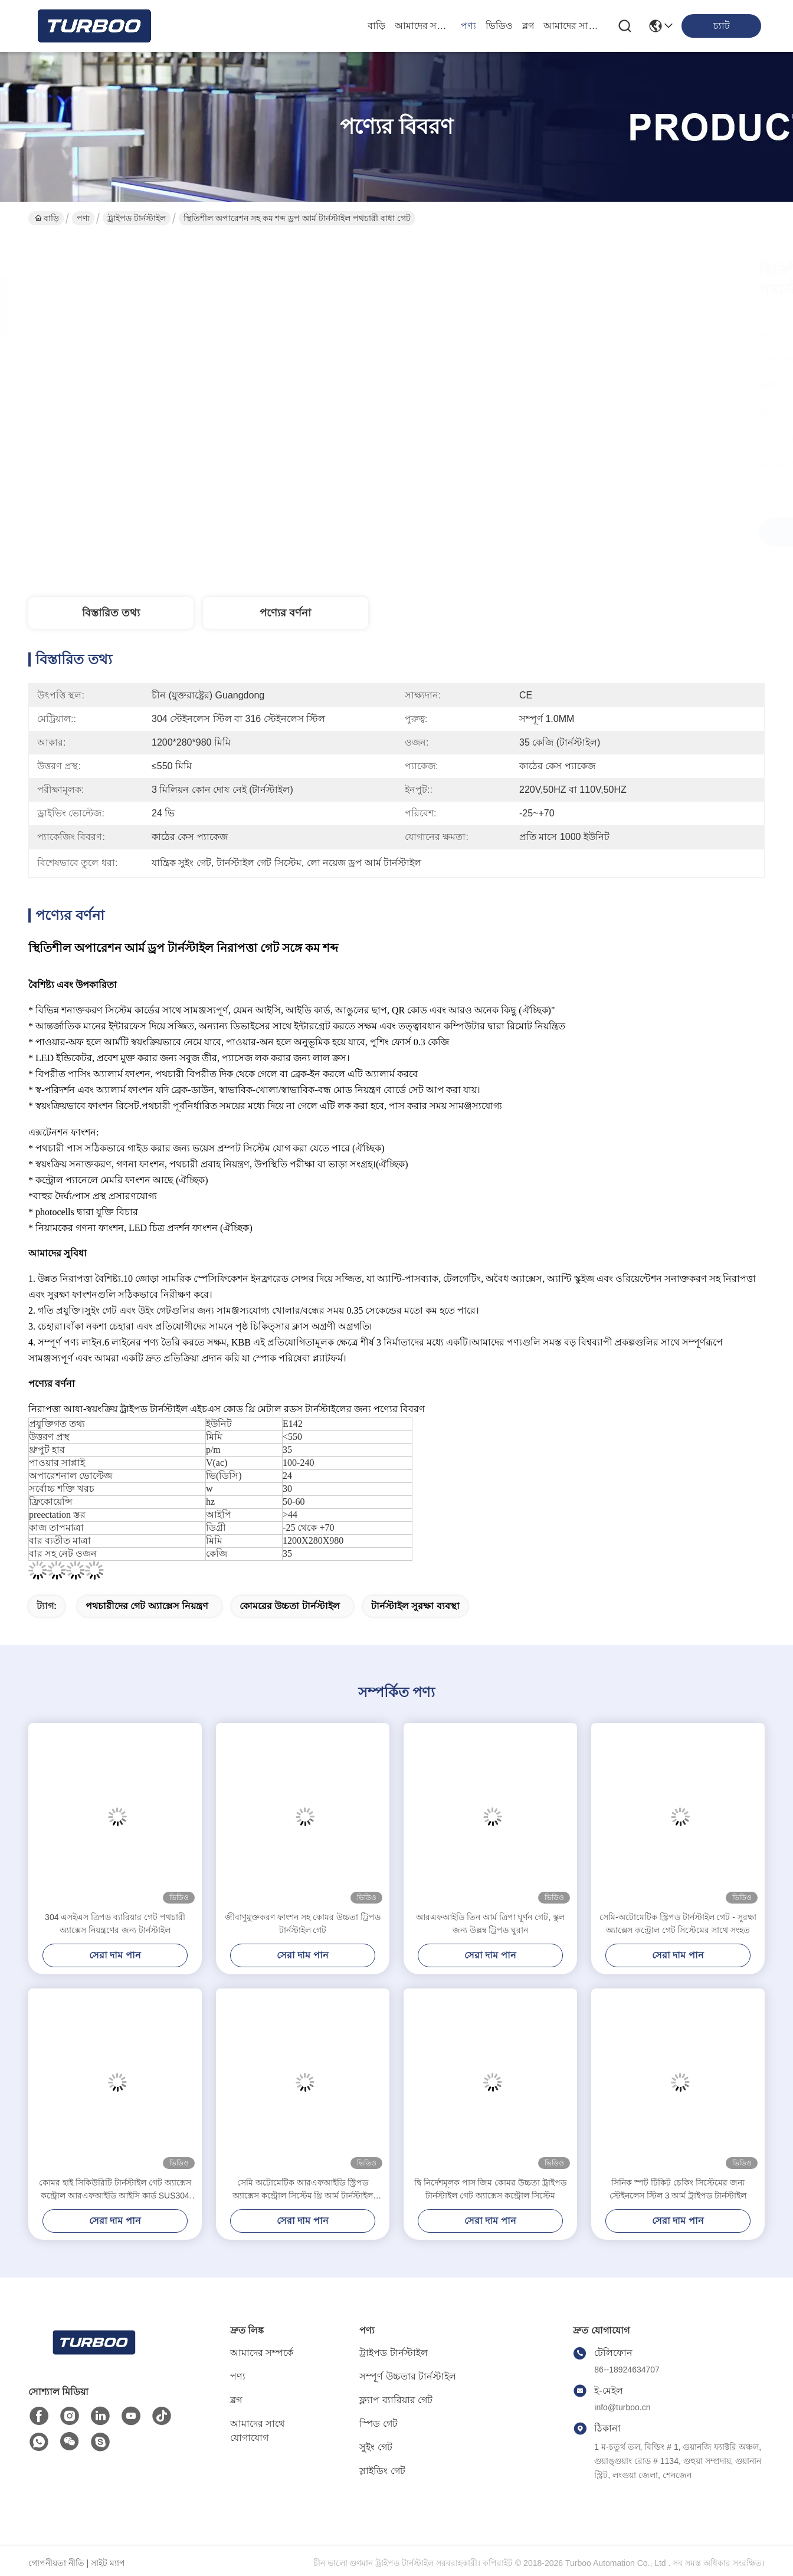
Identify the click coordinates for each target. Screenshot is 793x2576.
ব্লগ (528, 26)
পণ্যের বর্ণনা (285, 613)
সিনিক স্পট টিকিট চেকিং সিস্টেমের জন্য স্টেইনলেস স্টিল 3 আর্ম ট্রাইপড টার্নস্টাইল (678, 2189)
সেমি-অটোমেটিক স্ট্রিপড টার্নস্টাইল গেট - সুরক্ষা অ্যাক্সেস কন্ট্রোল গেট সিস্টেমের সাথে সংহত (677, 1923)
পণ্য (468, 26)
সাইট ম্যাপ (108, 2563)
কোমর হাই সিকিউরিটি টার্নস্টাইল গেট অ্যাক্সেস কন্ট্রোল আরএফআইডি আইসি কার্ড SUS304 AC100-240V (115, 2190)
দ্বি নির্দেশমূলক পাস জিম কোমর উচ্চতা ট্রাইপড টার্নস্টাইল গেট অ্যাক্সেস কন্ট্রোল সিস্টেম (490, 2189)
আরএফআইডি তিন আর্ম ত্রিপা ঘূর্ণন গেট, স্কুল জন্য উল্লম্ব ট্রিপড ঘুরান (490, 1923)
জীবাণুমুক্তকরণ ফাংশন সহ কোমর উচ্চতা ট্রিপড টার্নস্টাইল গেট (302, 1923)
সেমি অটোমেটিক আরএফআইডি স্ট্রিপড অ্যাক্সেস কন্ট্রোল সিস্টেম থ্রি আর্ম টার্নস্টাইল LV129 (302, 2190)
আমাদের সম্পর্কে (423, 26)
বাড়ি (376, 26)
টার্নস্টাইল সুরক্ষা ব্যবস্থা (415, 1606)
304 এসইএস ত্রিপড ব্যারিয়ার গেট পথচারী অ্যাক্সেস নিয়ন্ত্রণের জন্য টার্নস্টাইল (115, 1923)
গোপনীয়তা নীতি (56, 2563)
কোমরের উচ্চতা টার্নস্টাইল (290, 1606)
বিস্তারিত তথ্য (111, 613)
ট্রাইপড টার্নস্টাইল (136, 218)
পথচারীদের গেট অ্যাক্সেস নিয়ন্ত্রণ (147, 1606)
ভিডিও (499, 26)
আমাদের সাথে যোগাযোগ (571, 26)
